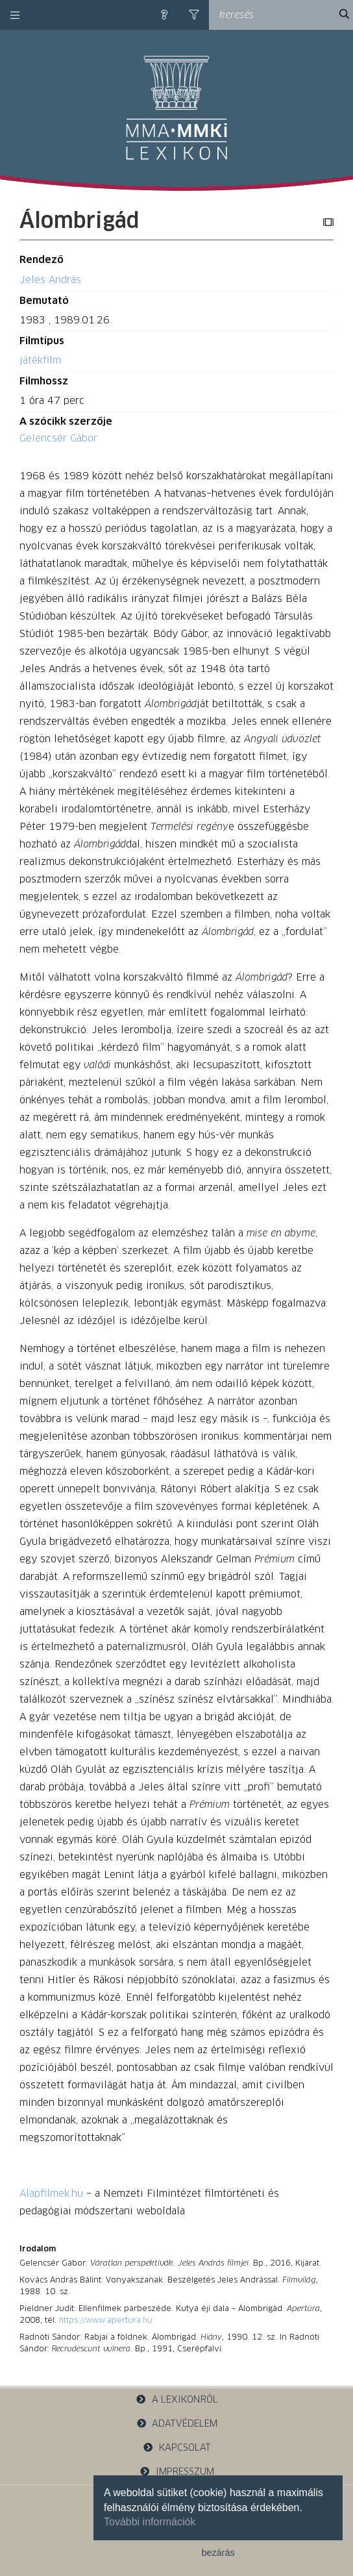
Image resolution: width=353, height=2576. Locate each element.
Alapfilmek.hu (51, 2194)
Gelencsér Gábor (58, 439)
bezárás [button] (217, 2552)
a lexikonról (176, 2400)
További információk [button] (149, 2521)
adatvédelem (177, 2424)
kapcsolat (176, 2448)
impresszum (176, 2472)
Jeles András (50, 280)
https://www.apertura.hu (105, 2321)
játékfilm (40, 361)
